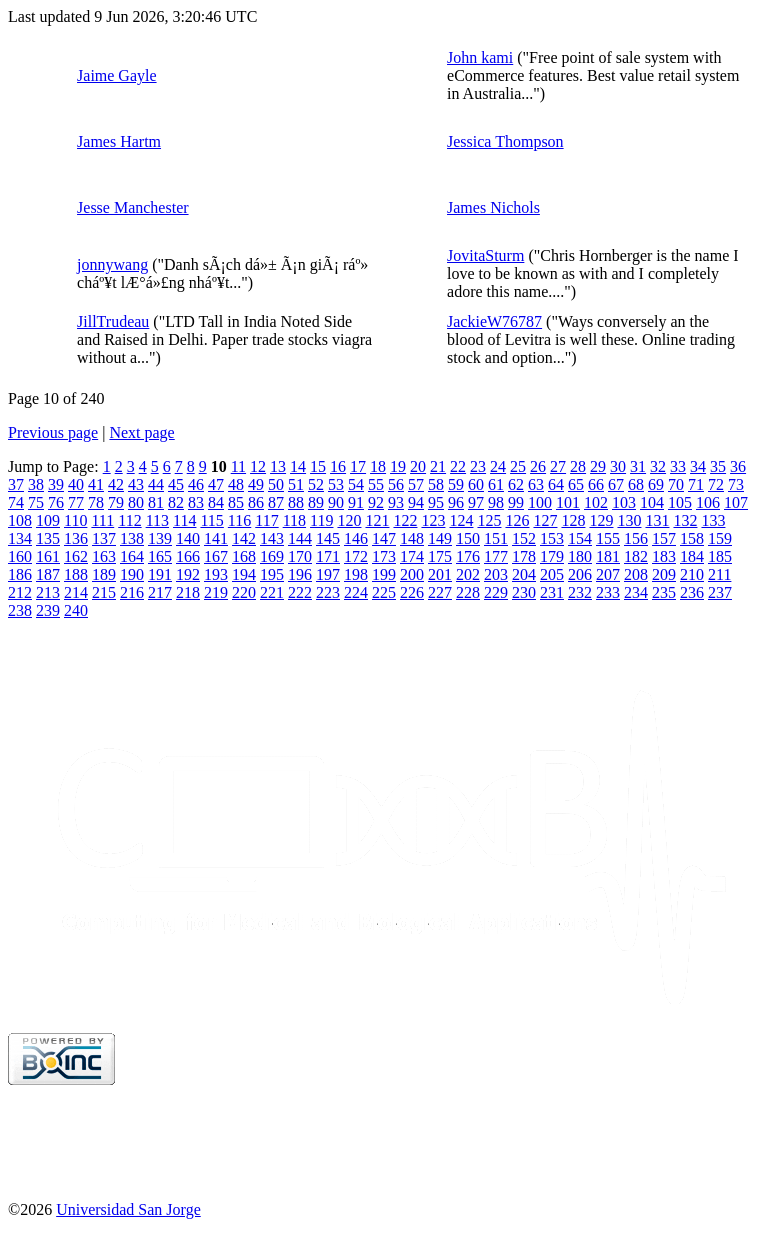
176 (468, 556)
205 (552, 574)
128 (573, 520)
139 (160, 538)
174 (412, 556)
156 (636, 538)
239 (48, 610)
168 (244, 556)
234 (636, 592)
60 (476, 484)
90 (336, 502)
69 (656, 484)
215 (104, 592)
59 (456, 484)
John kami (480, 57)
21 (438, 466)
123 (433, 520)
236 (692, 592)
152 (524, 538)
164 (132, 556)
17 (358, 466)
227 (440, 592)
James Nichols (493, 207)
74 (16, 502)
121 (377, 520)
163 (104, 556)
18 (378, 466)
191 (160, 574)
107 (736, 502)
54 (356, 484)
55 (376, 484)
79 (116, 502)
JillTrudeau (113, 321)
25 (518, 466)
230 (524, 592)
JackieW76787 (494, 321)
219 (216, 592)
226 (412, 592)
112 (129, 520)
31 (638, 466)
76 (56, 502)
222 (300, 592)
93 (396, 502)
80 (136, 502)
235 (664, 592)
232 (580, 592)
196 (300, 574)
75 (36, 502)
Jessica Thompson (505, 141)
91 (356, 502)
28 (578, 466)
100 (540, 502)
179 (552, 556)
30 (618, 466)
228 (468, 592)
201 (440, 574)
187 (48, 574)
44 (156, 484)
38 (36, 484)
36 (738, 466)
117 (266, 520)
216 (132, 592)
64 (556, 484)
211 (719, 574)
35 (718, 466)
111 (102, 520)
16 (338, 466)
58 (436, 484)
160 (20, 556)
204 (524, 574)
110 (75, 520)
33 (678, 466)
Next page (141, 432)
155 (608, 538)
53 (336, 484)
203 (496, 574)
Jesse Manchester (133, 207)
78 (96, 502)
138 (132, 538)
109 (48, 520)
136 (76, 538)
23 (478, 466)
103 (624, 502)
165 (160, 556)
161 (48, 556)
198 (356, 574)
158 (692, 538)
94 (416, 502)
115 (211, 520)
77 (76, 502)
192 (188, 574)
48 (236, 484)
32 (658, 466)
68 (636, 484)
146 (356, 538)
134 (20, 538)
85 (236, 502)
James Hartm (119, 141)
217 (160, 592)
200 (412, 574)
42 (116, 484)
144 (300, 538)
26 (538, 466)
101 (568, 502)
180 (580, 556)
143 (272, 538)
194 (244, 574)
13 (278, 466)
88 (296, 502)
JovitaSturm (485, 255)
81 (156, 502)
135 (48, 538)
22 (458, 466)
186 (20, 574)
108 (20, 520)
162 (76, 556)
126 (517, 520)
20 (418, 466)
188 (76, 574)
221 (272, 592)
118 (294, 520)
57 (416, 484)
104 (652, 502)
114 (184, 520)
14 (298, 466)
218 (188, 592)
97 (476, 502)
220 (244, 592)
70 (676, 484)
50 (276, 484)
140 (188, 538)
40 (76, 484)
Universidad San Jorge (128, 1209)
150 (468, 538)
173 (384, 556)
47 (216, 484)
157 (664, 538)
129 (601, 520)
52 (316, 484)
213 (48, 592)
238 (20, 610)
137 (104, 538)
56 (396, 484)
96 (456, 502)
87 (276, 502)
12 (258, 466)
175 (440, 556)
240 (76, 610)
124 (461, 520)
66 (596, 484)
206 (580, 574)
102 (596, 502)
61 (496, 484)
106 (708, 502)
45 (176, 484)
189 (104, 574)
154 (580, 538)
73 (736, 484)
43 (136, 484)
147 (384, 538)
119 (321, 520)
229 (496, 592)
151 (496, 538)
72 (716, 484)
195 (272, 574)
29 (598, 466)
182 (636, 556)
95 (436, 502)
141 (216, 538)
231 (552, 592)
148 (412, 538)
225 (384, 592)
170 (300, 556)
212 (20, 592)
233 (608, 592)
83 (196, 502)
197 (328, 574)
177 (496, 556)
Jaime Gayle (117, 75)
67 (616, 484)
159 (720, 538)
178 (524, 556)
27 (558, 466)
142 (244, 538)
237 (720, 592)
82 (176, 502)
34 (698, 466)
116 (239, 520)
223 (328, 592)
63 (536, 484)
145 (328, 538)
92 (376, 502)
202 (468, 574)
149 (440, 538)
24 (498, 466)
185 (720, 556)
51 (296, 484)
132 (685, 520)
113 (157, 520)
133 (713, 520)
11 (238, 466)
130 (629, 520)
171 (328, 556)
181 (608, 556)
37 (16, 484)
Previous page (53, 432)
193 (216, 574)
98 (496, 502)
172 (356, 556)
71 (696, 484)
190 (132, 574)
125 (489, 520)
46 (196, 484)
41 (96, 484)
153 (552, 538)
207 (608, 574)
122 (405, 520)
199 (384, 574)
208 (636, 574)
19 (398, 466)
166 (188, 556)
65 (576, 484)
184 (692, 556)
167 (216, 556)
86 (256, 502)
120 (349, 520)
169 (272, 556)
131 (657, 520)
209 (664, 574)
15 (318, 466)
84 (216, 502)
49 (256, 484)
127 (545, 520)
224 (356, 592)
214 (76, 592)
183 (664, 556)
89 (316, 502)
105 (680, 502)
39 (56, 484)
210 (692, 574)
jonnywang (112, 264)
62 (516, 484)
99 (516, 502)
